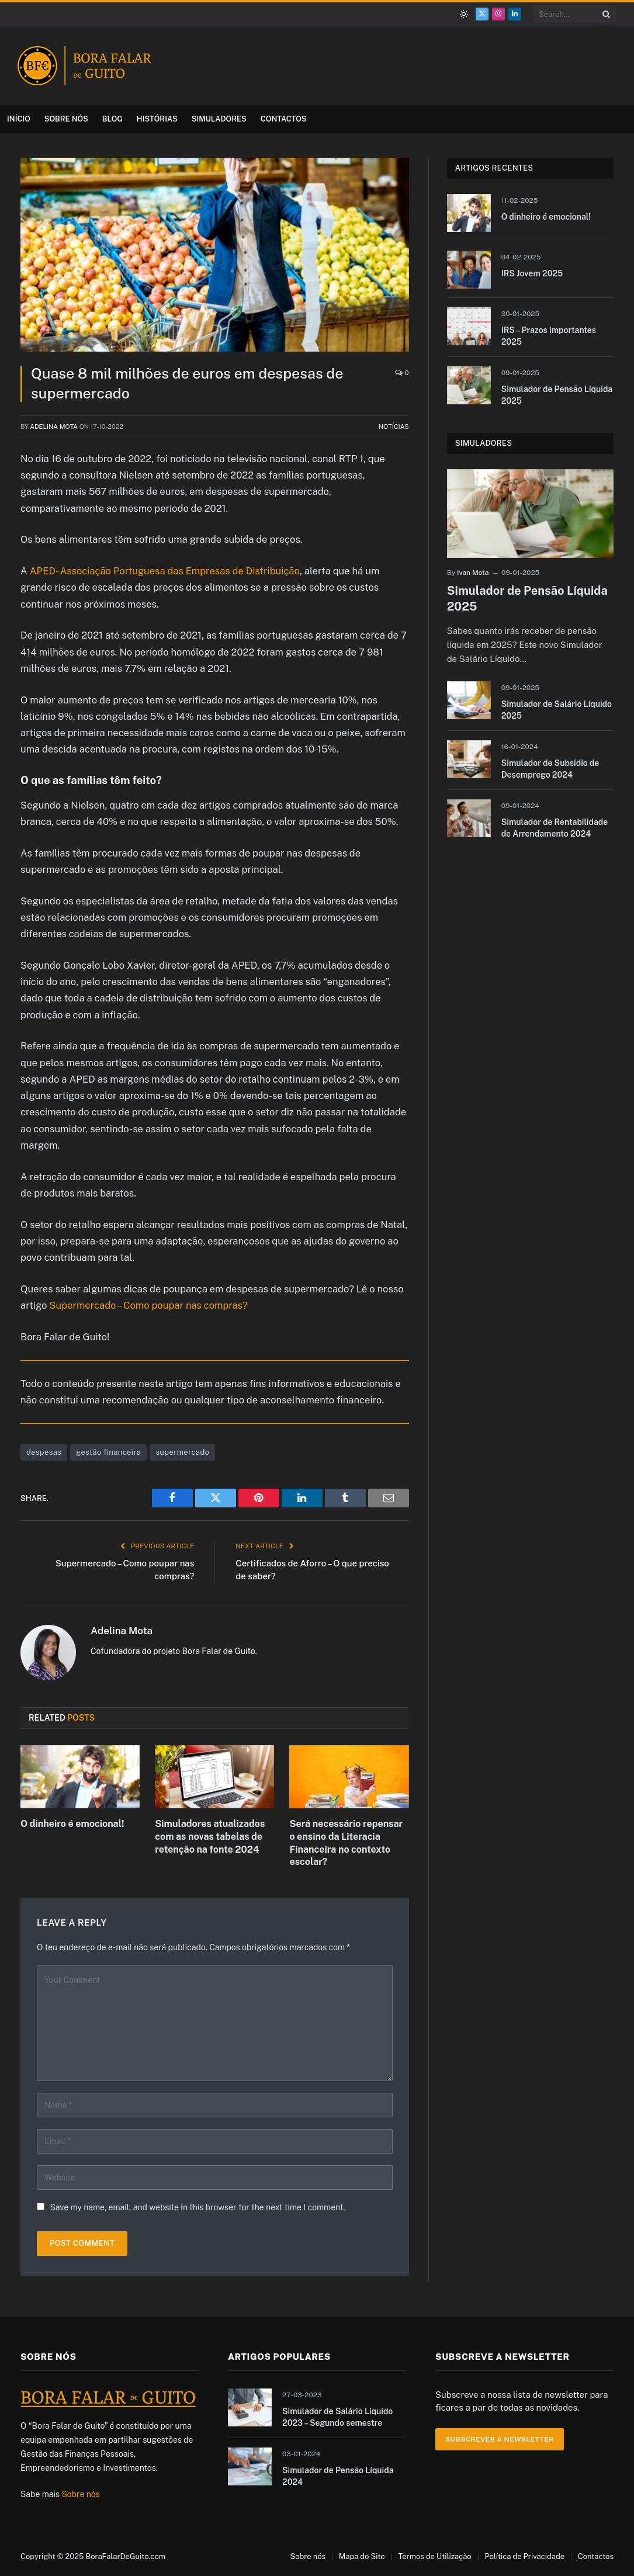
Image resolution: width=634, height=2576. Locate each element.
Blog (112, 119)
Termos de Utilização (434, 2556)
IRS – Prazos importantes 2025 (548, 335)
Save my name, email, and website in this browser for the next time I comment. (197, 2207)
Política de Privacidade (524, 2556)
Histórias (157, 119)
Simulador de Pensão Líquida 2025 (557, 394)
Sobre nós (66, 119)
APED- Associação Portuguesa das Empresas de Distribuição (165, 571)
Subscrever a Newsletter (499, 2439)
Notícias (394, 426)
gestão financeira (108, 1452)
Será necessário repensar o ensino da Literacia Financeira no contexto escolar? (346, 1842)
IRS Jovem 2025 (532, 273)
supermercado (182, 1452)
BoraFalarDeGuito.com (125, 2556)
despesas (43, 1452)
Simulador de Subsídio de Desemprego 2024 (550, 768)
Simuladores (219, 119)
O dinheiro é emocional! (72, 1823)
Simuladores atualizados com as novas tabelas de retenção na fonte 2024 (210, 1836)
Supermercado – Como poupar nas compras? (148, 1305)
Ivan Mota (473, 572)
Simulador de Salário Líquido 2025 (556, 709)
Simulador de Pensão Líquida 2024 (338, 2476)
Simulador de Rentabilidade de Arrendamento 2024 (554, 827)
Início (18, 119)
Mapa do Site (362, 2556)
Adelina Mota (54, 426)
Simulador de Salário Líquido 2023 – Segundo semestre (337, 2417)
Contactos (284, 119)
